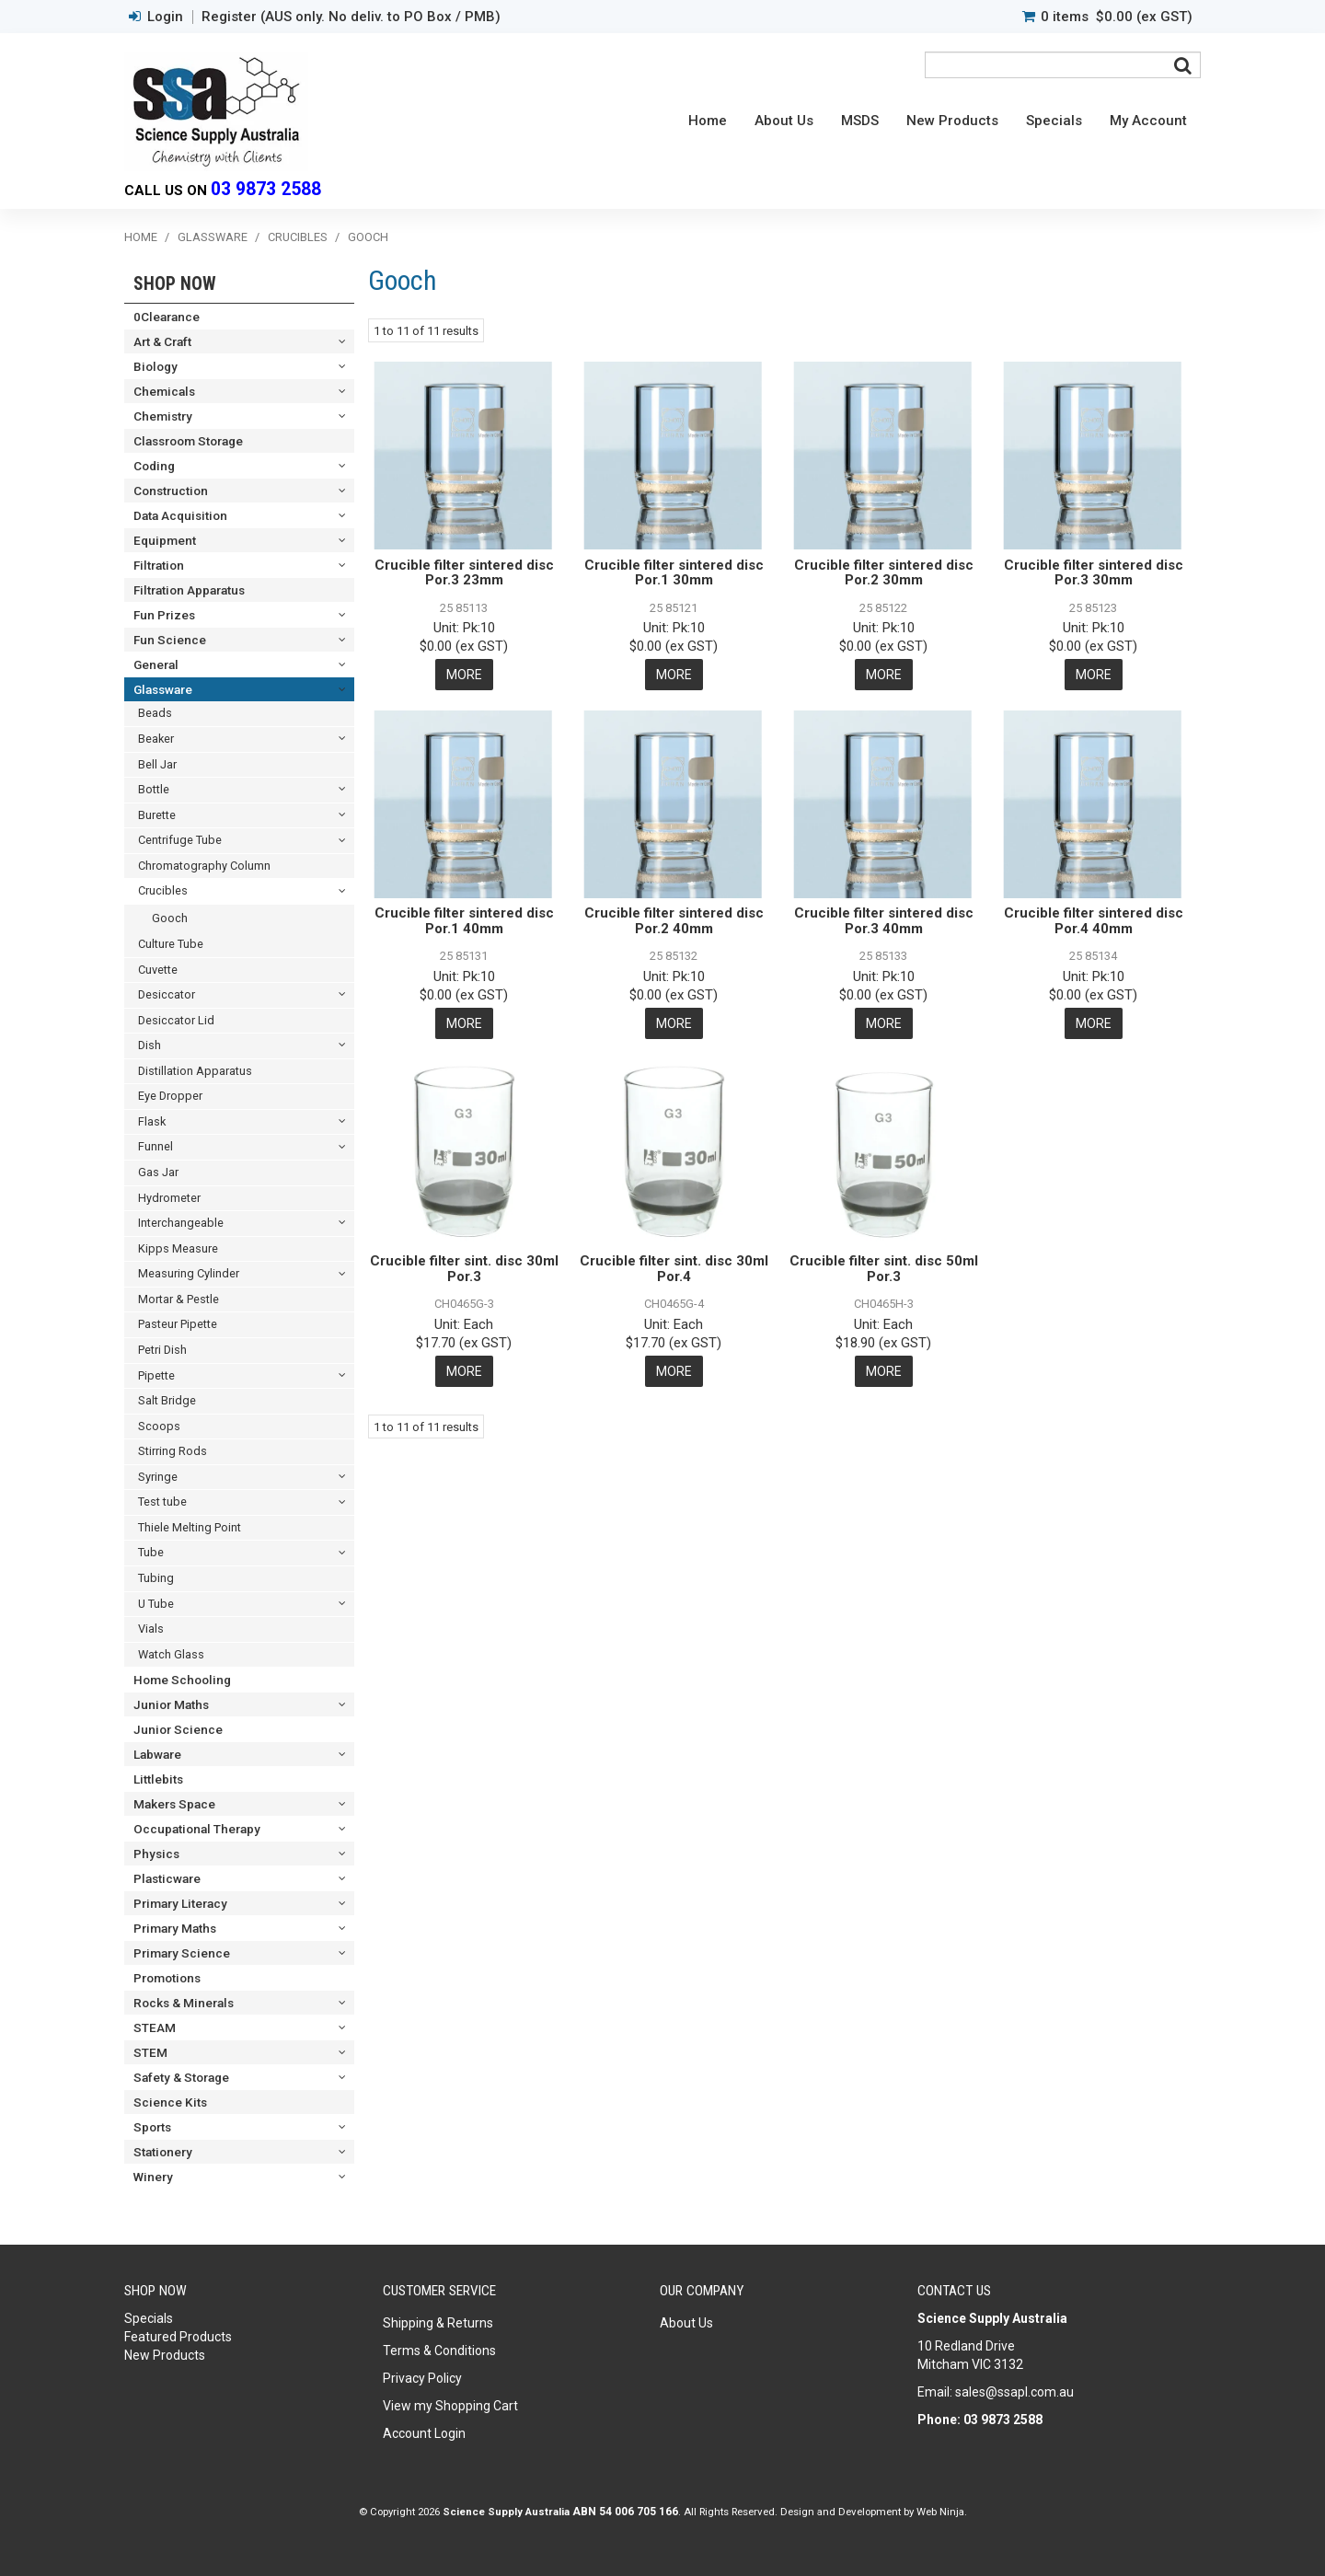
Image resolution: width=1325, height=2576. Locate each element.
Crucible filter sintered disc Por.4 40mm (1093, 921)
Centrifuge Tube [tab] (180, 840)
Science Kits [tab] (170, 2102)
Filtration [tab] (158, 565)
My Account (1148, 120)
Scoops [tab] (159, 1426)
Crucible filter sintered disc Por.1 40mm (464, 921)
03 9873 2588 (266, 189)
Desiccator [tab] (166, 994)
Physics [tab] (156, 1853)
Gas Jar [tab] (158, 1172)
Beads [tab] (155, 713)
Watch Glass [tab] (171, 1654)
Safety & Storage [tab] (181, 2077)
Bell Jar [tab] (157, 764)
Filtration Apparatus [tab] (189, 590)
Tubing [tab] (156, 1578)
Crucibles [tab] (163, 890)
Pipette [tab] (156, 1375)
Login (165, 17)
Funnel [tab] (155, 1146)
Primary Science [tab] (181, 1953)
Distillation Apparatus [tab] (195, 1071)
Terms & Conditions (439, 2350)
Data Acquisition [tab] (180, 515)
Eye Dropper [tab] (170, 1096)
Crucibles (298, 237)
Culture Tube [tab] (170, 944)
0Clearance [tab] (166, 316)
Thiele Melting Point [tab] (189, 1527)
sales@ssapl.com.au (1014, 2392)
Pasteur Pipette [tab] (177, 1324)
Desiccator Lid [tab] (176, 1020)
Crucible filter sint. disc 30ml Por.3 (464, 1269)
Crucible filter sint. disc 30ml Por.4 (674, 1269)
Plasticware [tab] (167, 1878)
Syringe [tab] (158, 1477)
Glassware (213, 237)
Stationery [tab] (162, 2151)
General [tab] (156, 664)
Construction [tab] (170, 490)
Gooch (170, 918)
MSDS (860, 120)
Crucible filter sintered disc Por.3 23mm (464, 573)
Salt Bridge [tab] (167, 1400)
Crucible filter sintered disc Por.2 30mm (884, 573)
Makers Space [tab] (174, 1803)
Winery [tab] (153, 2176)
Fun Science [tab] (169, 639)
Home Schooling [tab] (182, 1679)
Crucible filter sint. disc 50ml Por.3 (883, 1269)
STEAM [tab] (154, 2027)
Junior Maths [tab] (171, 1704)
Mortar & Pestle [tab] (178, 1299)
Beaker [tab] (156, 738)
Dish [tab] (149, 1045)
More (464, 674)
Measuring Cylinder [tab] (188, 1273)
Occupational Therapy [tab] (196, 1828)
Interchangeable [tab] (181, 1223)
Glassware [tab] (162, 689)
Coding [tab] (154, 465)
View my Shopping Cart (450, 2405)
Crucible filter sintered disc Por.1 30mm (674, 573)
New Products (952, 120)
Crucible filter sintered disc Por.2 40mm (674, 921)
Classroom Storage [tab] (188, 440)
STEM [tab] (150, 2052)
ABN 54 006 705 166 (625, 2511)
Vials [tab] (151, 1628)
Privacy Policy (422, 2378)
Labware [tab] (157, 1754)
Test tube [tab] (162, 1501)
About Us (784, 120)
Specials (1054, 120)
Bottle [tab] (153, 789)
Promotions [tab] (167, 1977)
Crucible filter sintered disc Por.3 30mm (1093, 573)
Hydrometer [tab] (169, 1198)
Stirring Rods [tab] (172, 1451)
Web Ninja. (941, 2511)
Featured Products (178, 2336)
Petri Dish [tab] (162, 1350)
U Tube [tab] (156, 1604)
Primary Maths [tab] (174, 1928)
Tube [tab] (151, 1552)
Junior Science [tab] (178, 1729)
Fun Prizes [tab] (164, 614)
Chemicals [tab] (164, 391)
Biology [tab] (155, 366)
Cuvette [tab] (158, 969)
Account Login (424, 2433)
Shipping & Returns (438, 2323)
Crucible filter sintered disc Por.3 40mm (884, 921)
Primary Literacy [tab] (180, 1903)
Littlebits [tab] (158, 1779)
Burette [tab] (157, 815)
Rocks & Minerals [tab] (183, 2002)
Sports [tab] (152, 2127)
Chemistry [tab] (162, 416)
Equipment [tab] (164, 540)
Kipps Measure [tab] (178, 1248)
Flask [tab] (152, 1121)
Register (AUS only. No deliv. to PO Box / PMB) (351, 17)
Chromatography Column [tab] (204, 865)
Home (707, 120)
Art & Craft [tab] (162, 341)
